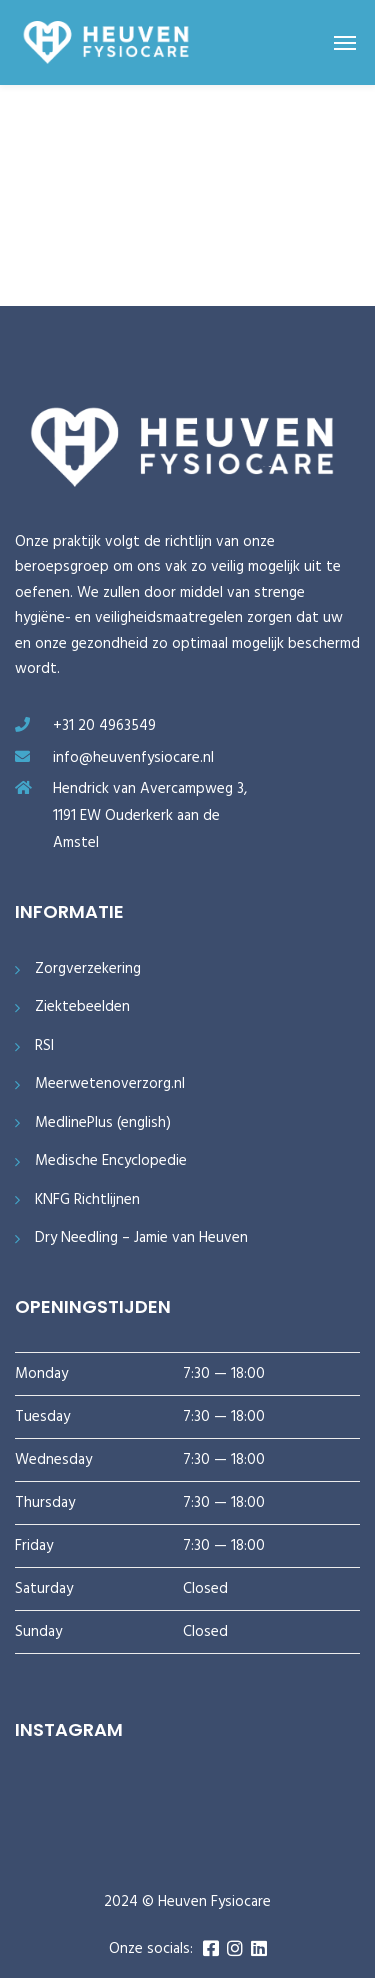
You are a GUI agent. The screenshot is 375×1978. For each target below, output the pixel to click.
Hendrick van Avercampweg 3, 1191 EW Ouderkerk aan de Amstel (150, 815)
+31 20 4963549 (104, 726)
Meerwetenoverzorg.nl (110, 1084)
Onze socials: (151, 1949)
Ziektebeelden (82, 1007)
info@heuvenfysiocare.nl (133, 758)
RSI (44, 1046)
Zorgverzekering (88, 969)
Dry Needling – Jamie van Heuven (141, 1238)
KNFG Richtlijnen (87, 1200)
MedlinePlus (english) (103, 1123)
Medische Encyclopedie (111, 1161)
